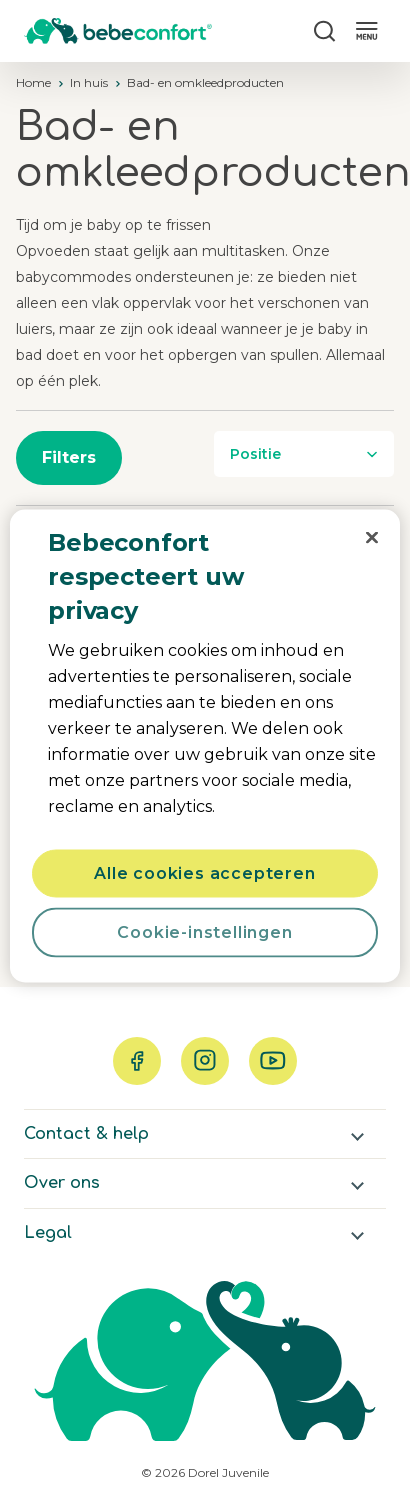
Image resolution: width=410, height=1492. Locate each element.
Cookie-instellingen (204, 932)
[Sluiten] (372, 538)
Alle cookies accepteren (204, 873)
